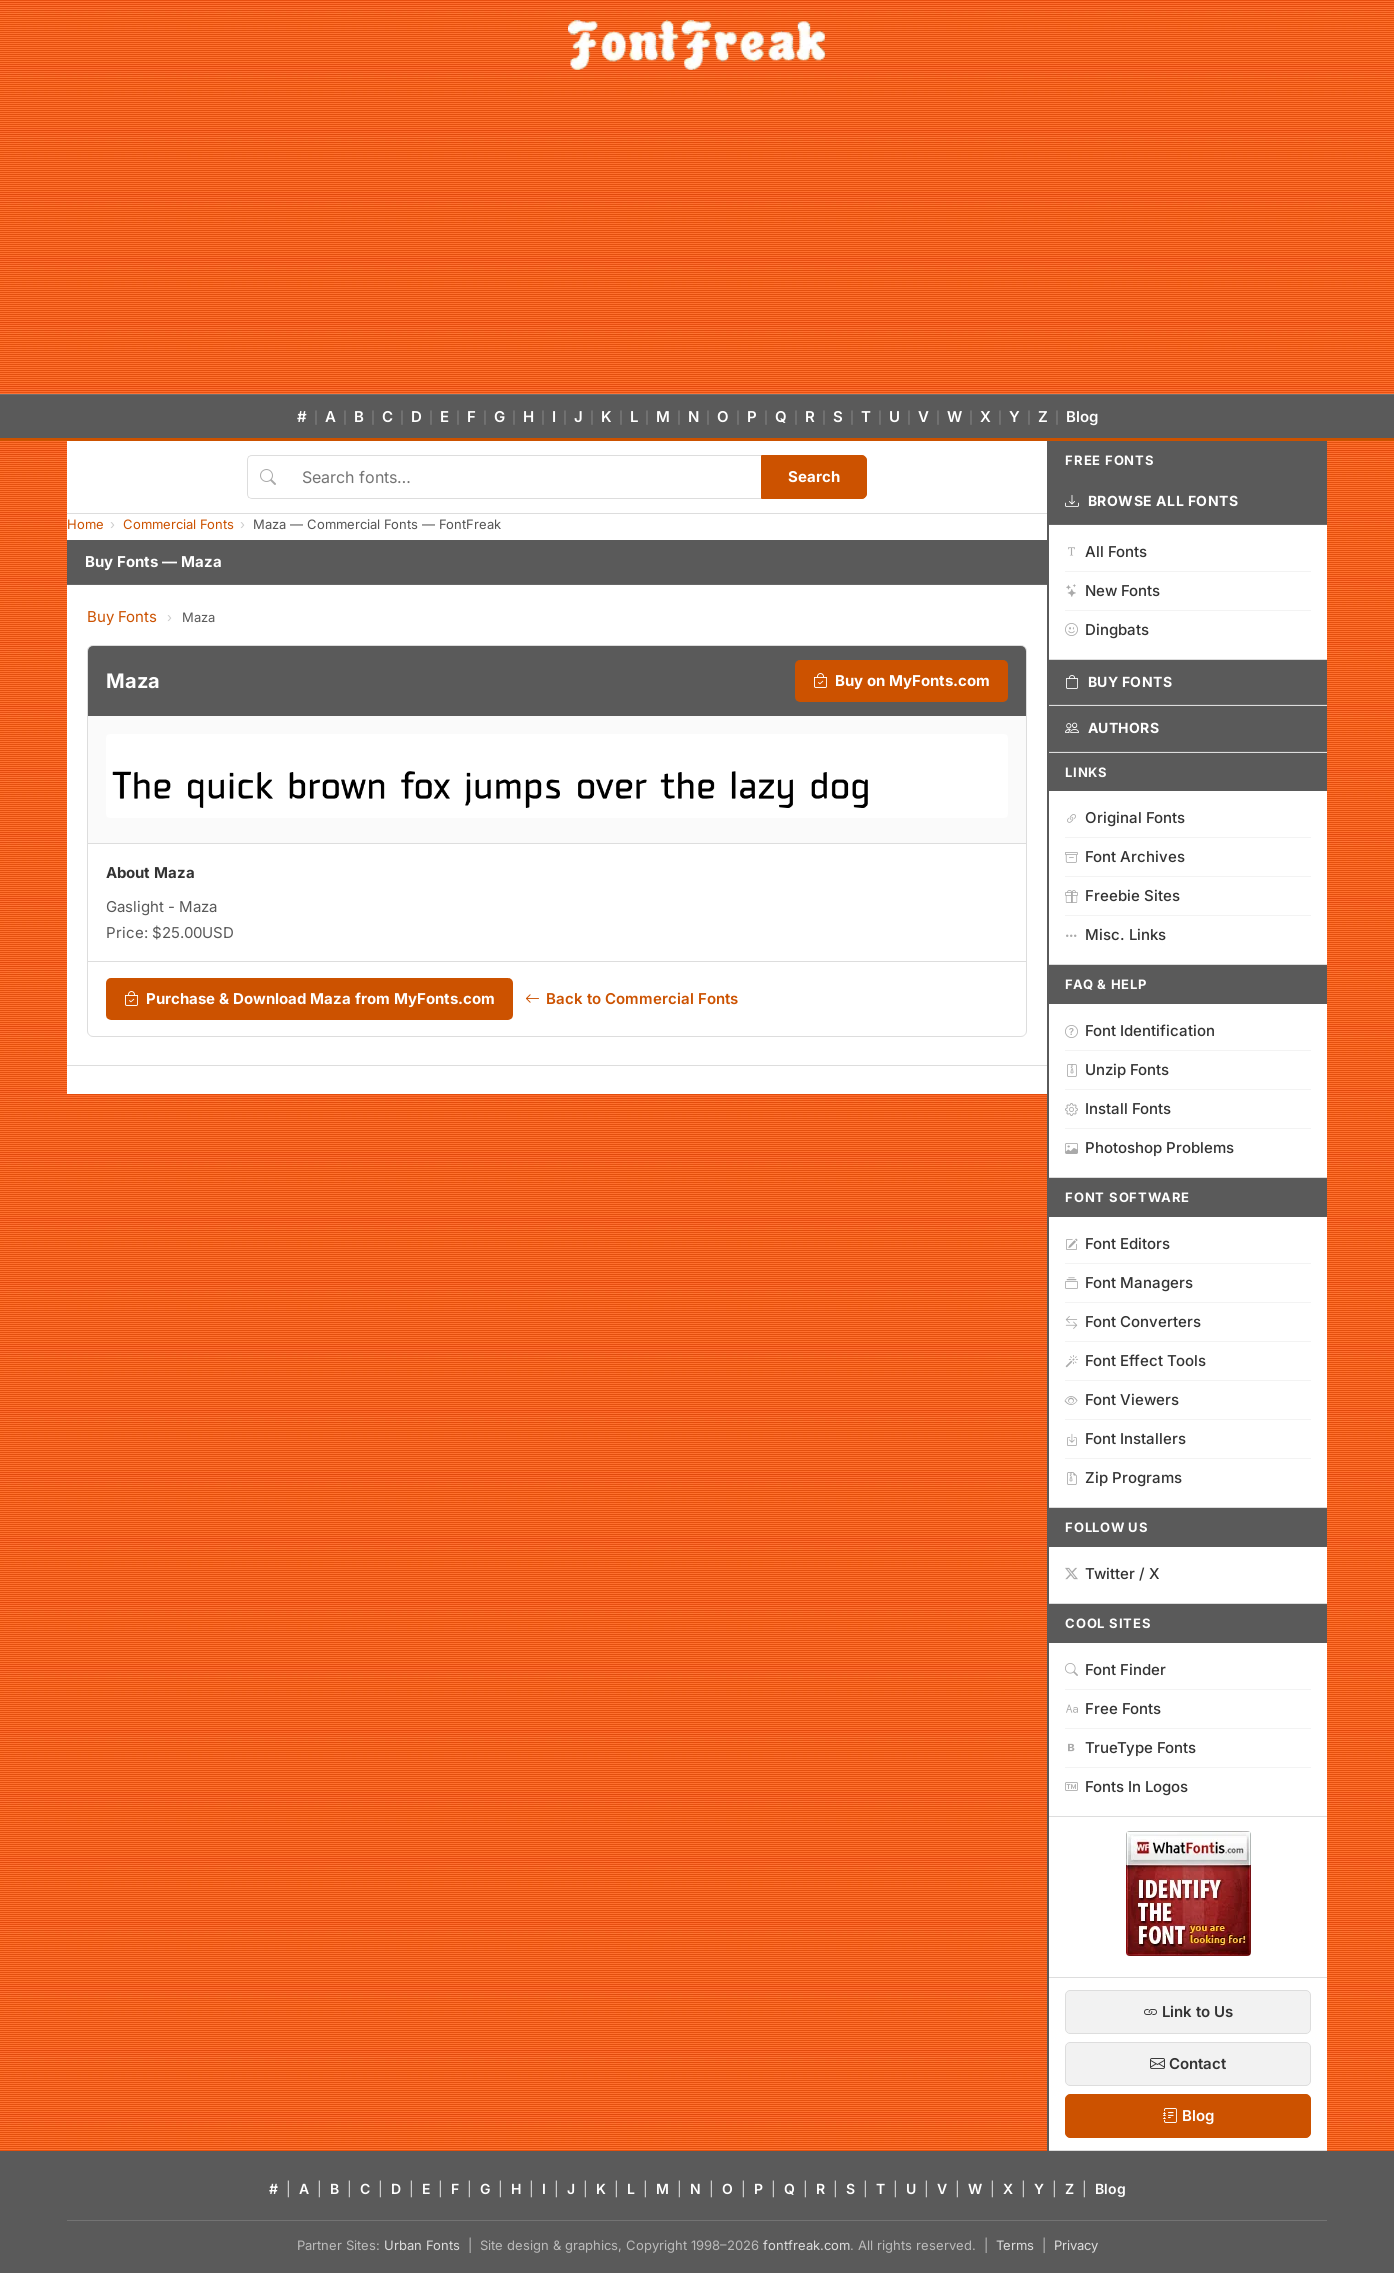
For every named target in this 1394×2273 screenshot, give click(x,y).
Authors (1112, 728)
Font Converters (1133, 1321)
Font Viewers (1122, 1399)
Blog (1082, 416)
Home (85, 524)
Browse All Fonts (1152, 501)
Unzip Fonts (1117, 1069)
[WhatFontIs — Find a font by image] (1188, 1950)
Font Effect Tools (1135, 1360)
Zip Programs (1123, 1477)
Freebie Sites (1122, 895)
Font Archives (1125, 856)
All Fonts (1106, 551)
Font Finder (1115, 1669)
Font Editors (1117, 1243)
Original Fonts (1125, 817)
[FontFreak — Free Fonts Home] (696, 45)
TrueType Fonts (1130, 1747)
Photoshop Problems (1149, 1147)
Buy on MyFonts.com (901, 681)
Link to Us (1188, 2011)
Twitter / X (1112, 1573)
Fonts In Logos (1126, 1786)
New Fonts (1112, 590)
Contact (1188, 2063)
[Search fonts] (524, 477)
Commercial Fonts (178, 524)
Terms (1015, 2245)
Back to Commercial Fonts (631, 999)
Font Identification (1140, 1030)
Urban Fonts (422, 2245)
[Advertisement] (697, 244)
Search (814, 476)
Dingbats (1107, 629)
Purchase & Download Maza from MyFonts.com (309, 999)
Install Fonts (1118, 1108)
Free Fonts (1113, 1708)
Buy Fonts (122, 616)
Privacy (1076, 2245)
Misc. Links (1115, 934)
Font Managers (1129, 1282)
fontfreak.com (806, 2245)
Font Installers (1125, 1438)
